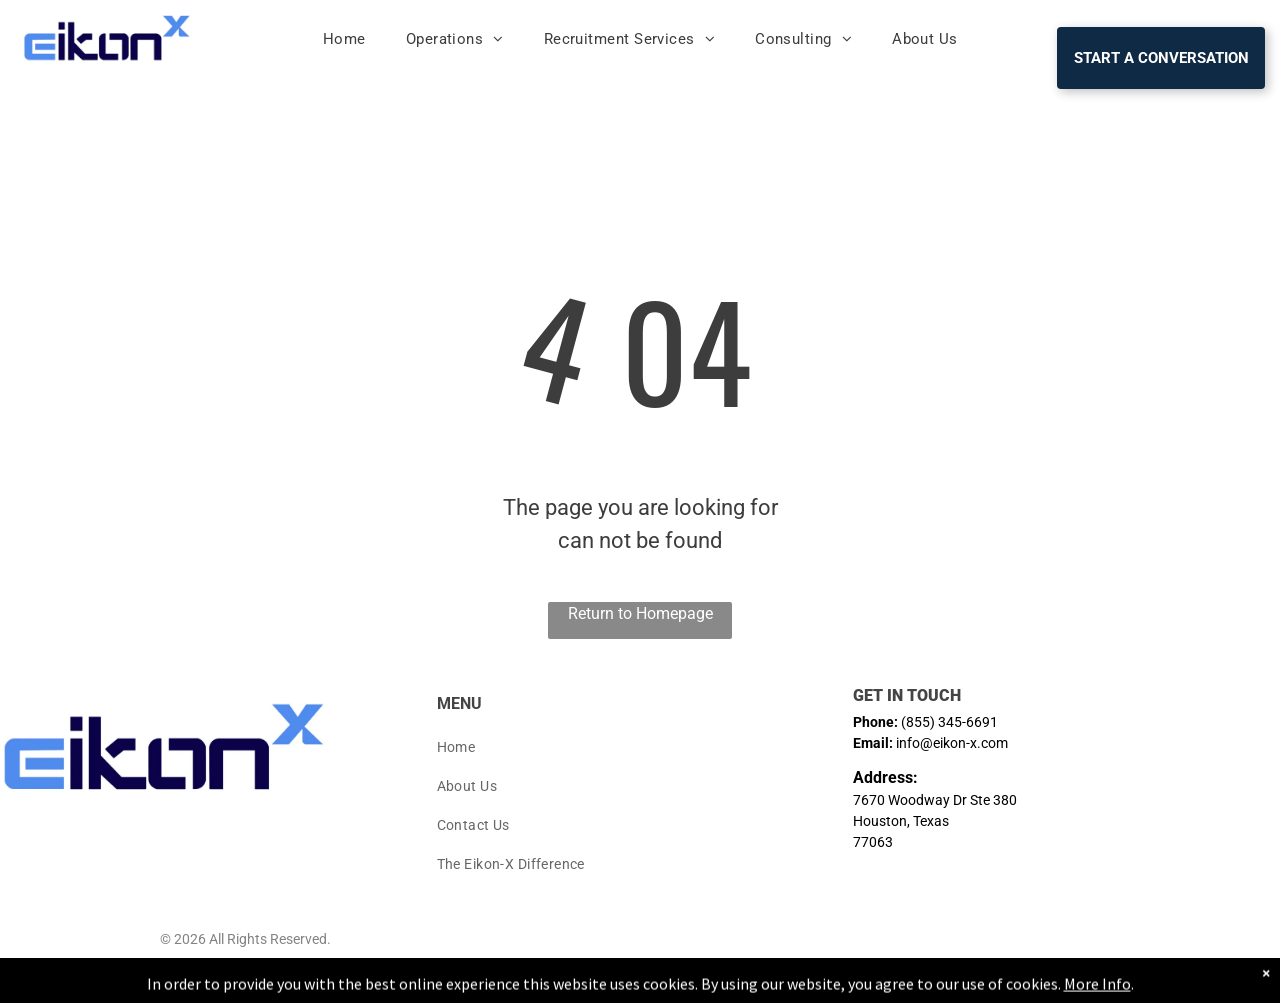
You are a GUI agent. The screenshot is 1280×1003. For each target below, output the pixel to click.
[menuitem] (344, 40)
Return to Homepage (640, 613)
